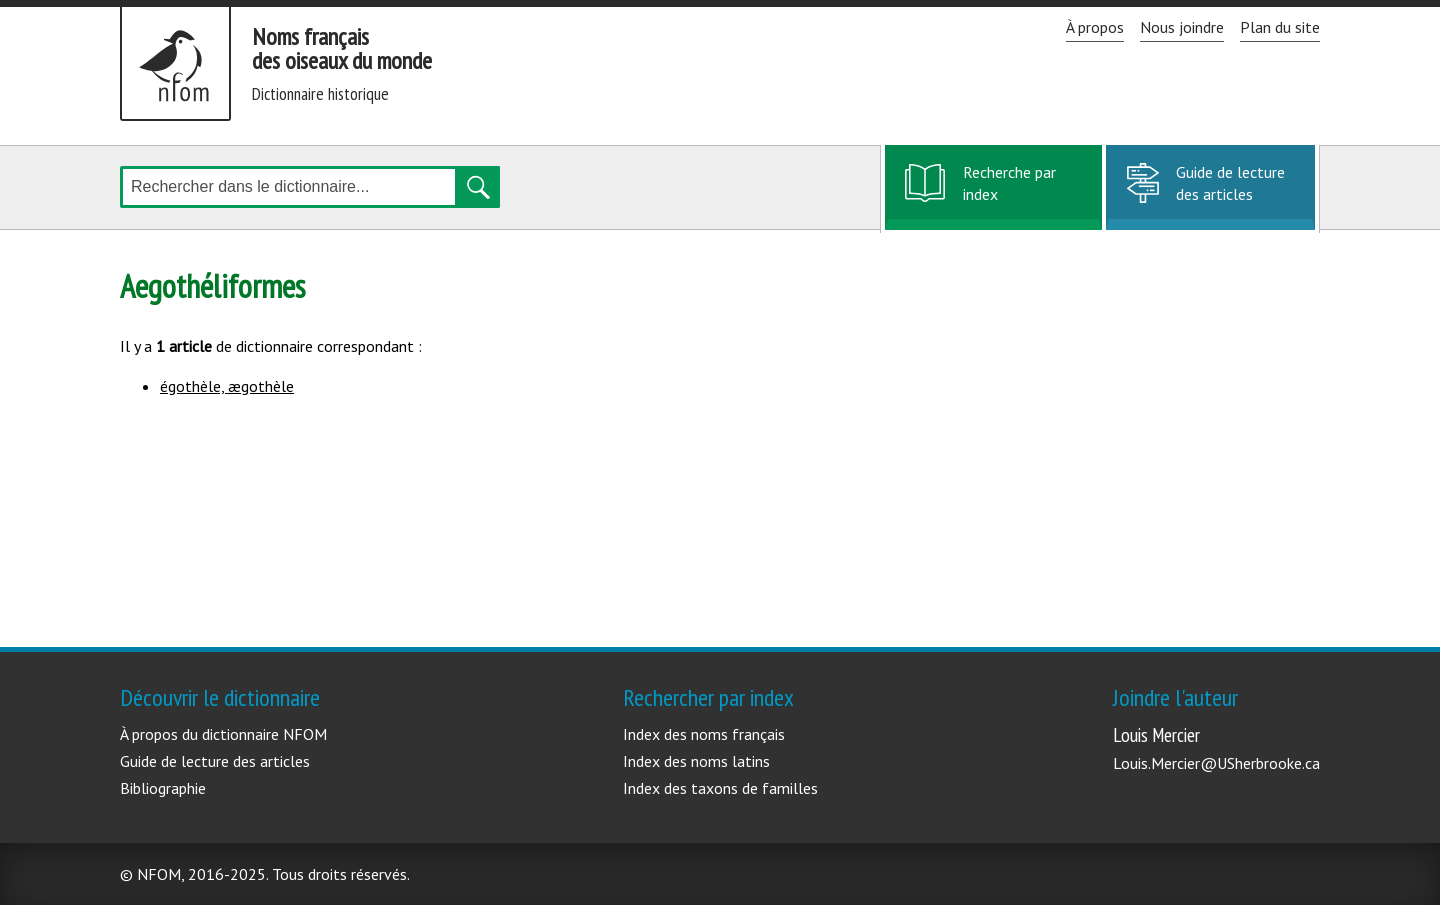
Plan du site (1280, 27)
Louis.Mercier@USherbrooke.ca (1216, 763)
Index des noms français (704, 734)
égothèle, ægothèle (227, 386)
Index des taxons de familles (720, 788)
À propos (1095, 27)
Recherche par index (1009, 194)
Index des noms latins (696, 761)
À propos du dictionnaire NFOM (223, 734)
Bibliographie (163, 788)
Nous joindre (1182, 27)
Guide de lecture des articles (1230, 183)
